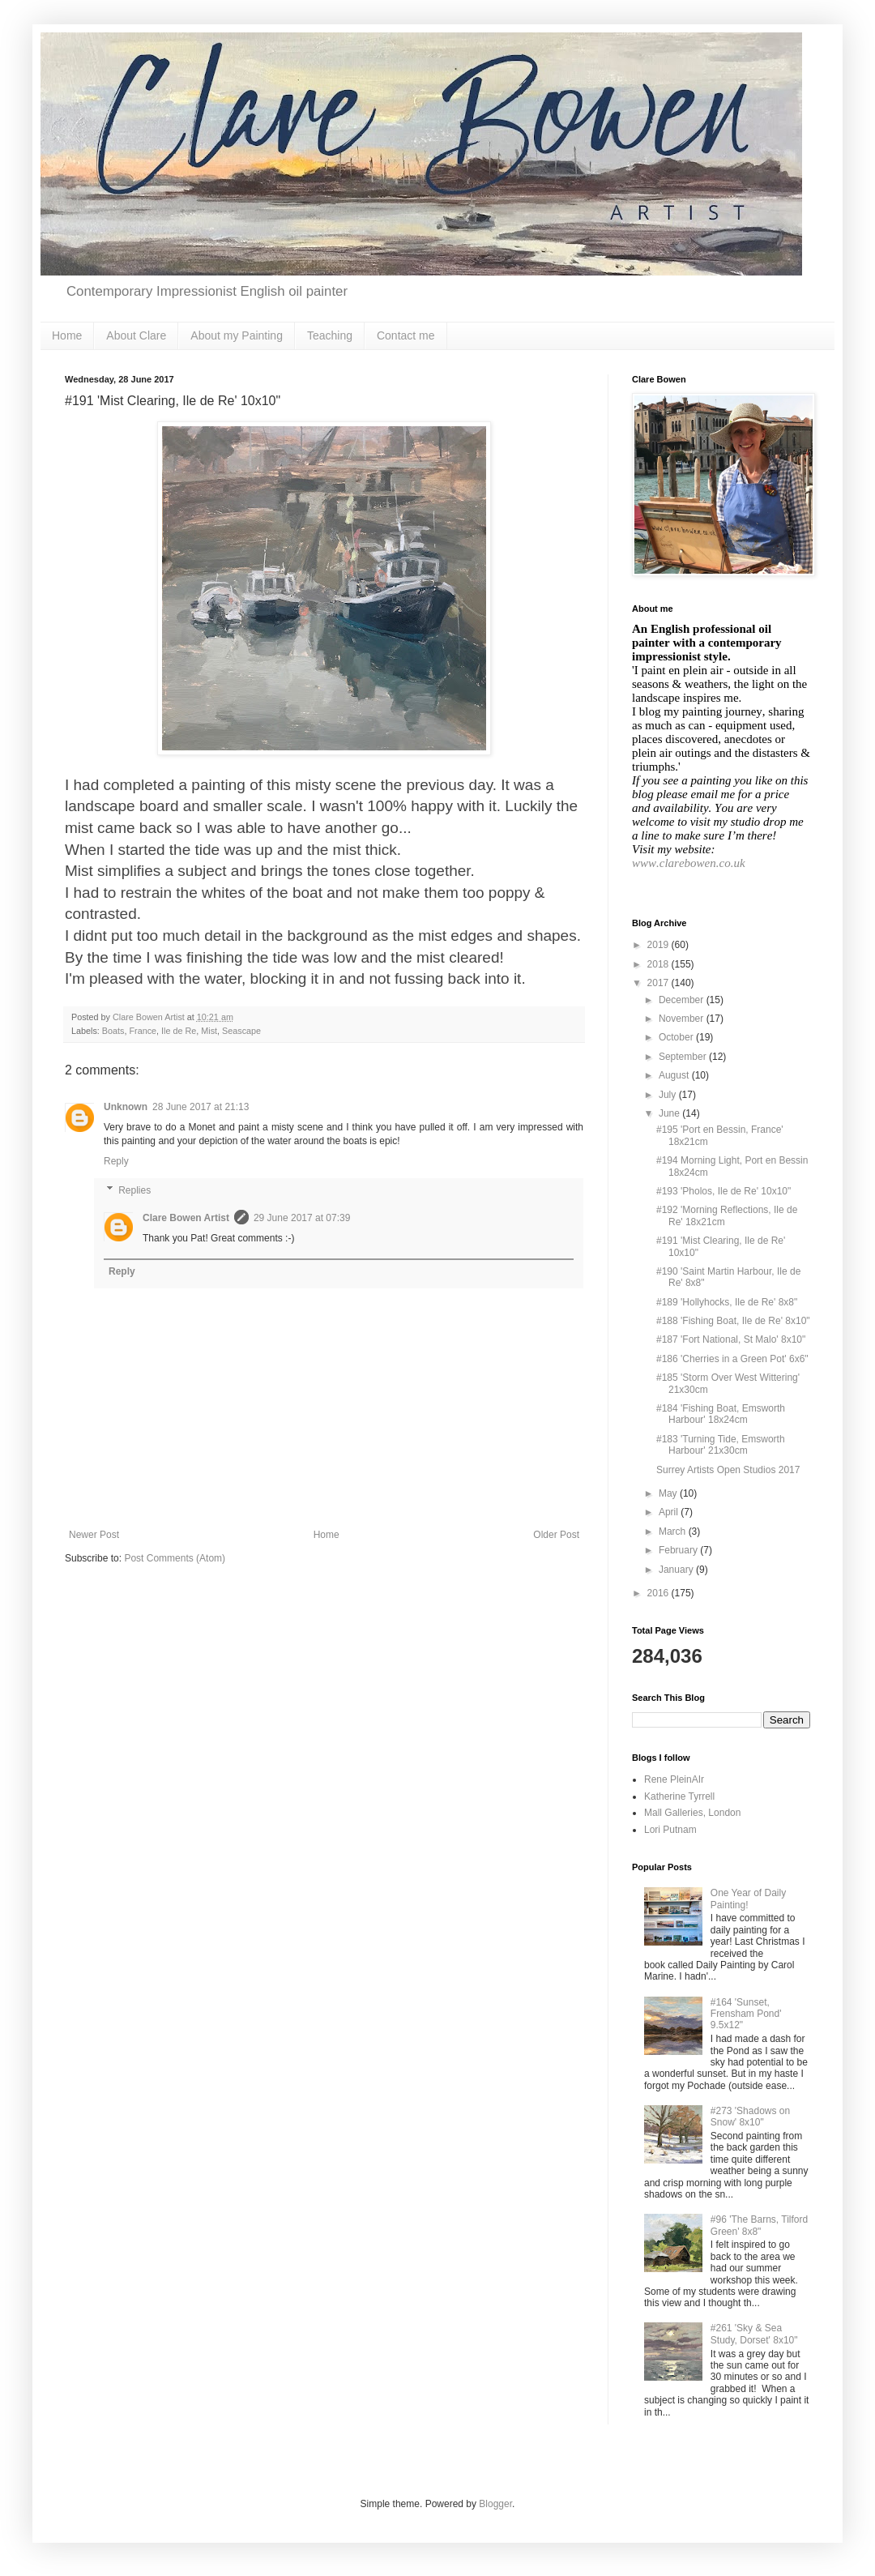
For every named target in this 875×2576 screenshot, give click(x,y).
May (669, 1493)
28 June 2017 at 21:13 (200, 1107)
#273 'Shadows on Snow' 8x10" (750, 2116)
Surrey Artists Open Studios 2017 (728, 1470)
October (677, 1037)
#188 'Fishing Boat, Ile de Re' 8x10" (733, 1320)
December (682, 1000)
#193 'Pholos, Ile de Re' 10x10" (723, 1191)
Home (67, 335)
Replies (134, 1190)
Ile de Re (178, 1031)
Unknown (125, 1107)
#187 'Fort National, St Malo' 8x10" (730, 1339)
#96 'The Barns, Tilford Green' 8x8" (759, 2225)
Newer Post (94, 1534)
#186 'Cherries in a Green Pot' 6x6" (732, 1359)
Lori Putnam (670, 1829)
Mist (209, 1031)
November (682, 1018)
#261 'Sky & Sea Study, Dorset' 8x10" (754, 2333)
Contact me (406, 335)
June (670, 1113)
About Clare (136, 335)
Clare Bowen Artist (186, 1218)
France (142, 1031)
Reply (116, 1161)
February (679, 1550)
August (675, 1075)
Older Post (556, 1534)
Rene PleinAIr (674, 1779)
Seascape (241, 1031)
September (684, 1056)
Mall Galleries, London (692, 1812)
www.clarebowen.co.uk (688, 863)
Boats (113, 1031)
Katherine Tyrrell (679, 1796)
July (669, 1094)
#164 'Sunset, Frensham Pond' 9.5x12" (746, 2014)
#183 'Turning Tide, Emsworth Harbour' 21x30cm (720, 1444)
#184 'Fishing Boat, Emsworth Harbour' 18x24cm (720, 1414)
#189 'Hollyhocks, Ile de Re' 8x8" (726, 1302)
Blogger (495, 2504)
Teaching (329, 335)
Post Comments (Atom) (174, 1558)
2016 (659, 1593)
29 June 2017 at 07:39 (302, 1218)
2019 (659, 945)
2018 (659, 964)
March (674, 1531)
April (670, 1512)
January (677, 1569)
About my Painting (236, 335)
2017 (659, 983)
